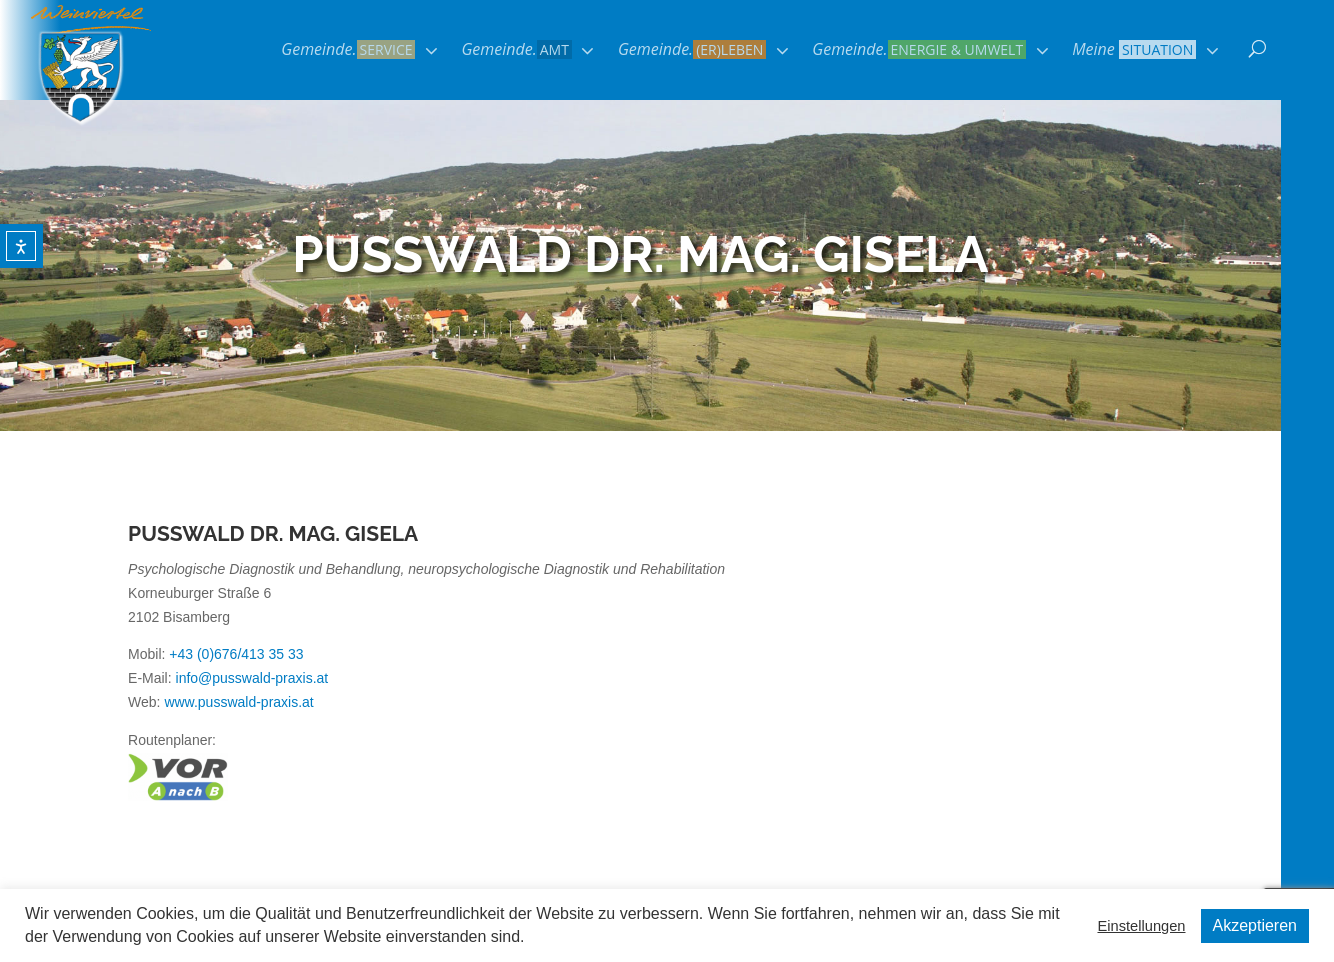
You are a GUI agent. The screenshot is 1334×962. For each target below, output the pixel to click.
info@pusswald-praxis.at (252, 678)
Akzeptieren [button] (1255, 925)
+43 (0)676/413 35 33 (236, 654)
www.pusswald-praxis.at (238, 702)
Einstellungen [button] (1141, 926)
